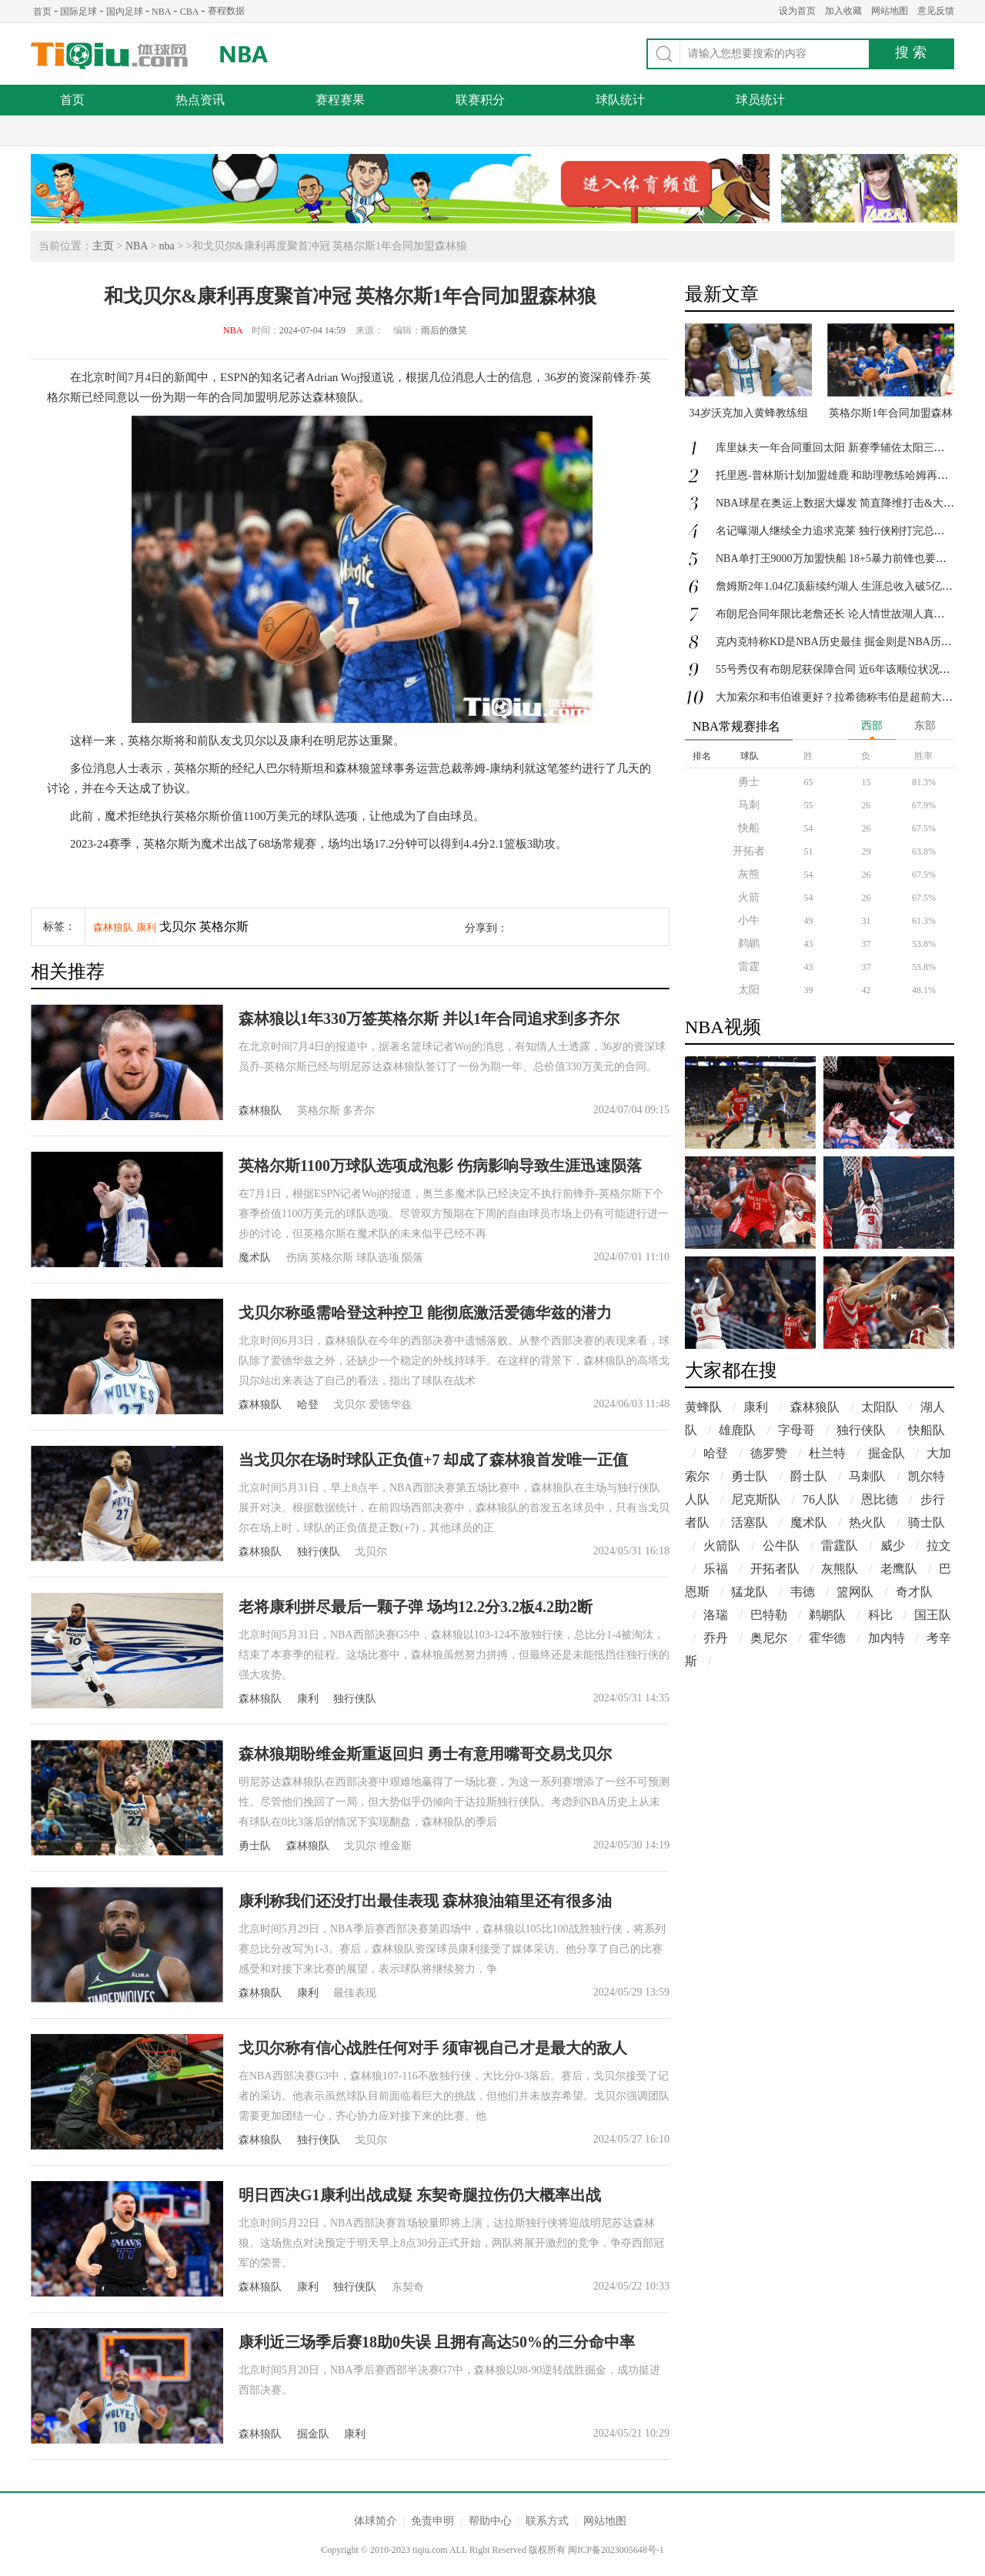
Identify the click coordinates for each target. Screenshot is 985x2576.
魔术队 (255, 1257)
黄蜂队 (703, 1406)
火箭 (749, 897)
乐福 (715, 1568)
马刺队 (867, 1476)
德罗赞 (768, 1453)
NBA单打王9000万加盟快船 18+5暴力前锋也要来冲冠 (842, 558)
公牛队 (781, 1545)
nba (167, 246)
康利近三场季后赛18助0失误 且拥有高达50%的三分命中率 (437, 2341)
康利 (146, 927)
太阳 (749, 989)
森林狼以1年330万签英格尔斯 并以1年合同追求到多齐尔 (429, 1018)
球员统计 (760, 99)
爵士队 (808, 1476)
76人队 (821, 1499)
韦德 (802, 1591)
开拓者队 (775, 1568)
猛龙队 (749, 1591)
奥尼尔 (768, 1637)
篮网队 (854, 1591)
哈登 (308, 1404)
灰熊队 (839, 1568)
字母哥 (796, 1430)
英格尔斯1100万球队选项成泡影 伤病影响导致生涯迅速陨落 (440, 1165)
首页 (42, 11)
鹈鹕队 (827, 1614)
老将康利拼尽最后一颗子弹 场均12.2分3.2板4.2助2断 (416, 1606)
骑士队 (926, 1522)
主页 (103, 246)
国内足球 (124, 11)
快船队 (926, 1430)
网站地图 (889, 10)
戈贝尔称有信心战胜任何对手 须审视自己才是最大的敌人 (433, 2047)
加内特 (886, 1637)
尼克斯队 (755, 1499)
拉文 (939, 1545)
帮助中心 (490, 2521)
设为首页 (797, 10)
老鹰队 (898, 1568)
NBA (161, 11)
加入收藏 (843, 10)
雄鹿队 (737, 1430)
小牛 (749, 920)
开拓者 (749, 851)
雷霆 (749, 966)
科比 (880, 1614)
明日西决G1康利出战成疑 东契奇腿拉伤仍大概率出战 (420, 2194)
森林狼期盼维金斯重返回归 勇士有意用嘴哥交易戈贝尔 (425, 1753)
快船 (749, 828)
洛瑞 (715, 1614)
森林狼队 (113, 927)
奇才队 (914, 1591)
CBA (189, 11)
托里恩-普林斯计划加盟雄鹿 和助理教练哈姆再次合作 (843, 475)
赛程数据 (226, 10)
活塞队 (749, 1522)
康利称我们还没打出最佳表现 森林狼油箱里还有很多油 (425, 1900)
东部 (925, 725)
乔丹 (715, 1637)
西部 (872, 725)
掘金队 (313, 2434)
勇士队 (255, 1846)
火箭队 (721, 1545)
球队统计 (620, 99)
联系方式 (547, 2521)
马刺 (749, 805)
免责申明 (432, 2521)
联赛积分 (480, 99)
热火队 (867, 1522)
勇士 (749, 782)
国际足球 (78, 11)
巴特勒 (768, 1614)
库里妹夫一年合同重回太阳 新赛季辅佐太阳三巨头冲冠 (846, 447)
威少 (892, 1545)
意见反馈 (935, 10)
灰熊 (749, 874)
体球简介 (375, 2521)
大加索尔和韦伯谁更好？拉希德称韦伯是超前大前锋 (839, 697)
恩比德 (879, 1499)
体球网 (110, 55)
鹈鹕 (749, 943)
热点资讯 (200, 99)
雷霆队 (839, 1545)
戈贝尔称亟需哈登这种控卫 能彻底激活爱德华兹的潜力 (425, 1312)
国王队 (932, 1614)
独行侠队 (318, 1551)
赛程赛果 (340, 99)
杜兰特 (827, 1453)
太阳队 (879, 1406)
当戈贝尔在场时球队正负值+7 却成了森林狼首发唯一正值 (433, 1459)
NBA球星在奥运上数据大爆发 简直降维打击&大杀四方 (846, 503)
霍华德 (827, 1637)
